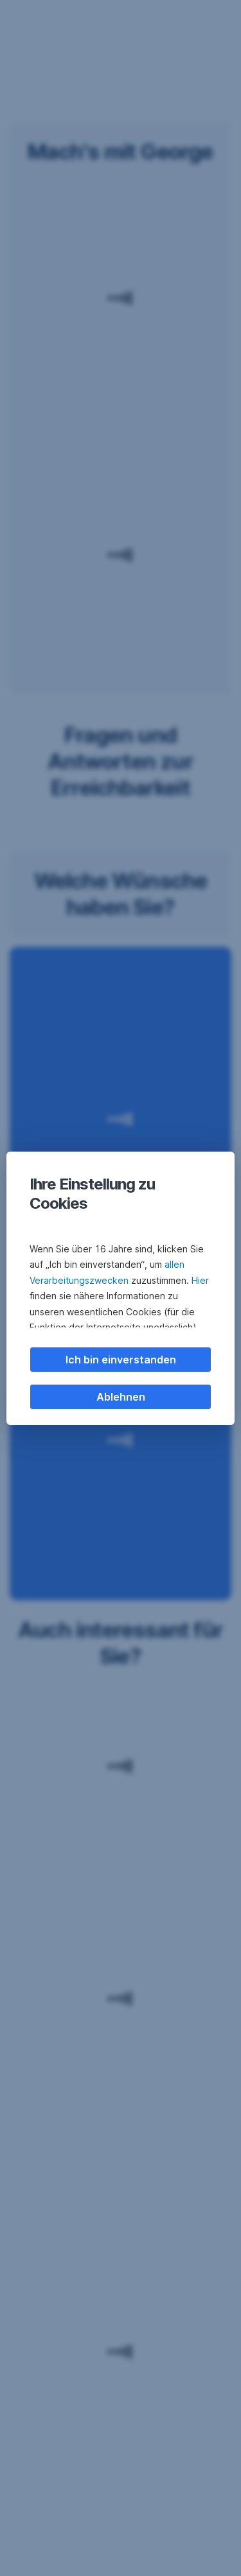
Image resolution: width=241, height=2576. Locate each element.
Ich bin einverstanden (121, 1359)
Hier (200, 1280)
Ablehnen (120, 1396)
